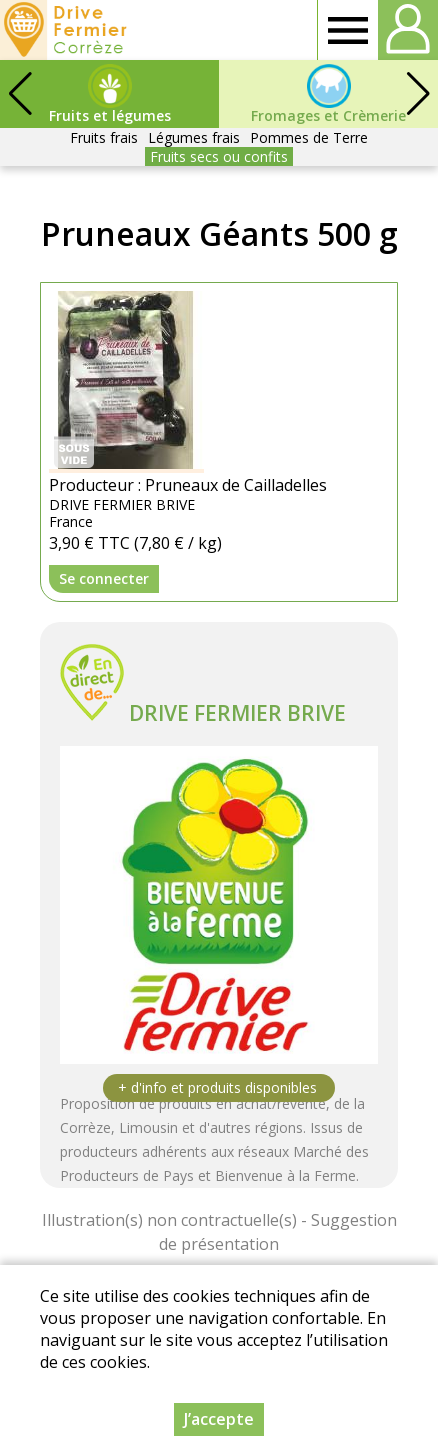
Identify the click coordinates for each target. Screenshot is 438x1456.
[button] (418, 94)
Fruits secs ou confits (219, 156)
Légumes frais (194, 137)
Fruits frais (104, 137)
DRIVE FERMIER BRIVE (237, 713)
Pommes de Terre (309, 137)
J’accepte (219, 1424)
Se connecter (104, 578)
